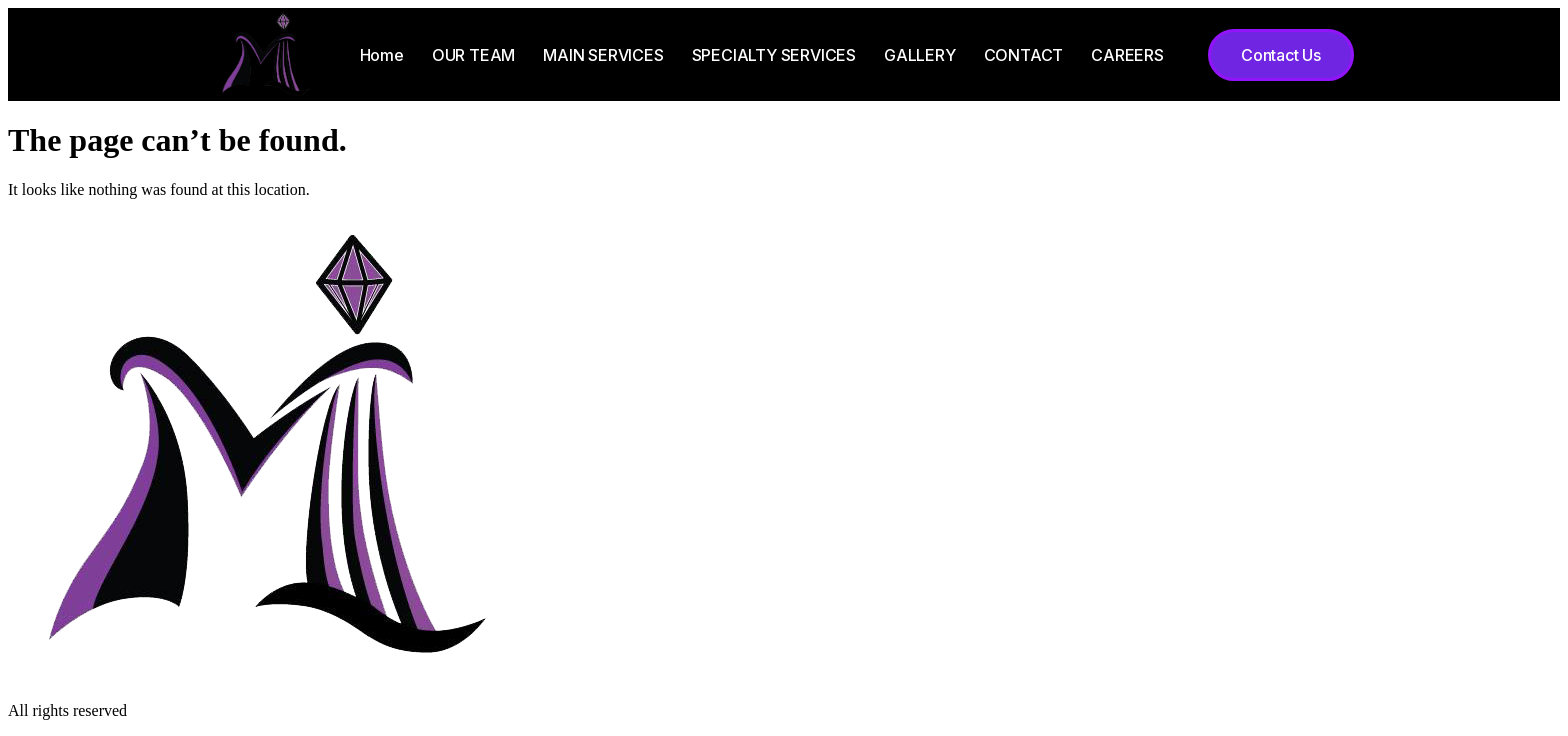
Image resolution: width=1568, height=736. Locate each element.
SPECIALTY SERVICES (774, 55)
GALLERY (920, 55)
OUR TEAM (473, 55)
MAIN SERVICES (603, 55)
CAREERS (1127, 55)
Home (382, 55)
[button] (1281, 55)
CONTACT (1024, 55)
